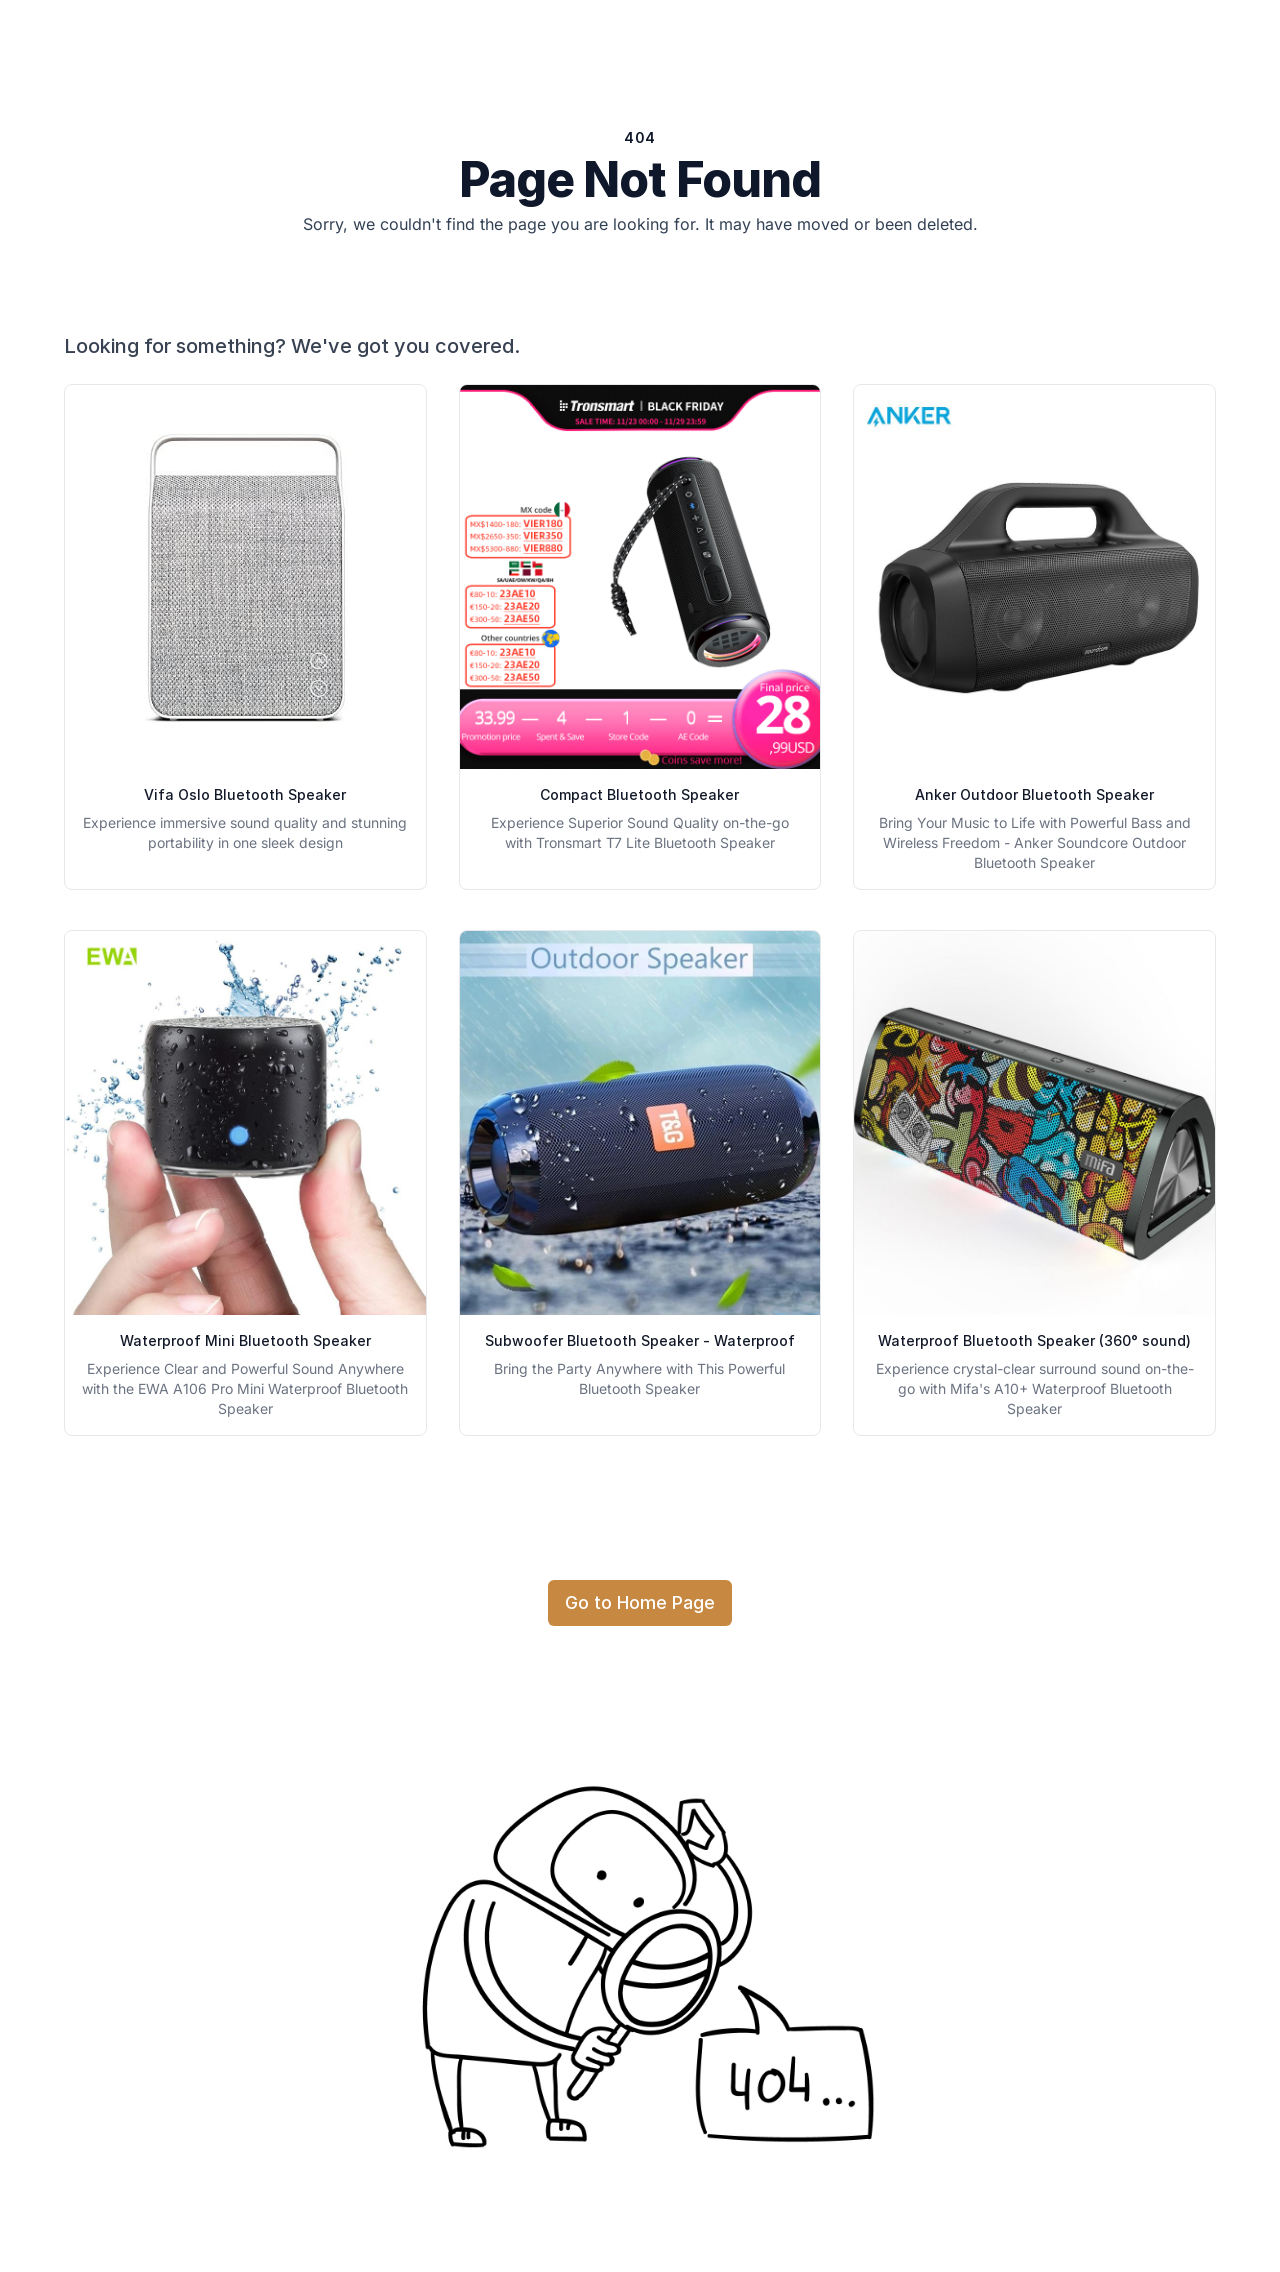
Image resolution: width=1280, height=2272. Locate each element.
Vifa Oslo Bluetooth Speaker (245, 794)
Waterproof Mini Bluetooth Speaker (245, 1340)
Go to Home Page (640, 1602)
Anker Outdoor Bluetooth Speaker (1034, 794)
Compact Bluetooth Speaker (639, 794)
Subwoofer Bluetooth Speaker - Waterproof (640, 1340)
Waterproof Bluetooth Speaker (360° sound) (1034, 1340)
